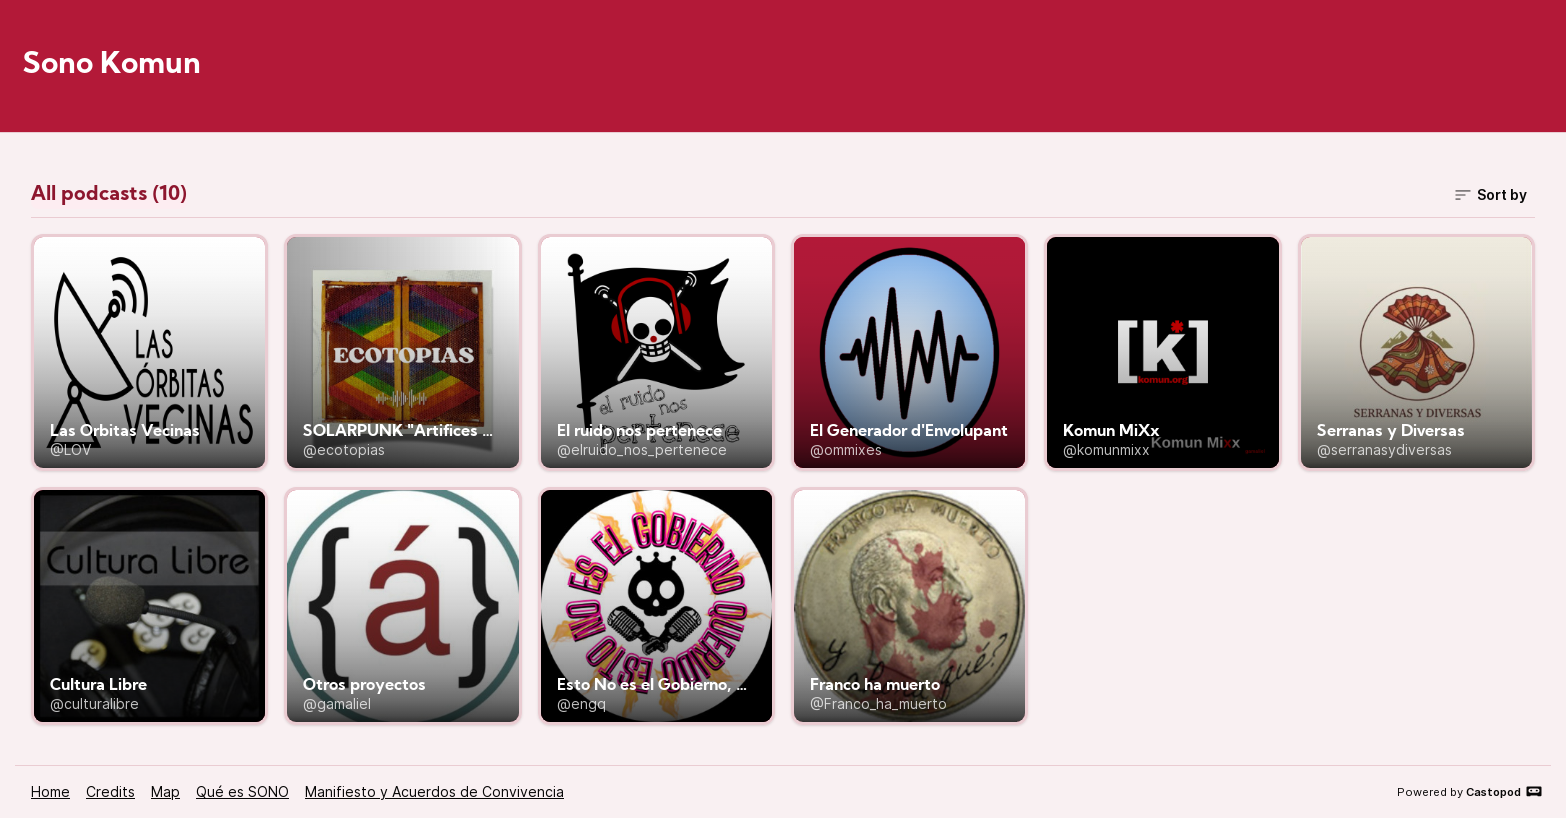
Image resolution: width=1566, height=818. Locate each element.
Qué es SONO (242, 791)
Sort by (1490, 195)
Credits (110, 791)
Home (50, 791)
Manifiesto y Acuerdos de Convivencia (434, 791)
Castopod (1504, 791)
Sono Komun (112, 65)
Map (165, 791)
